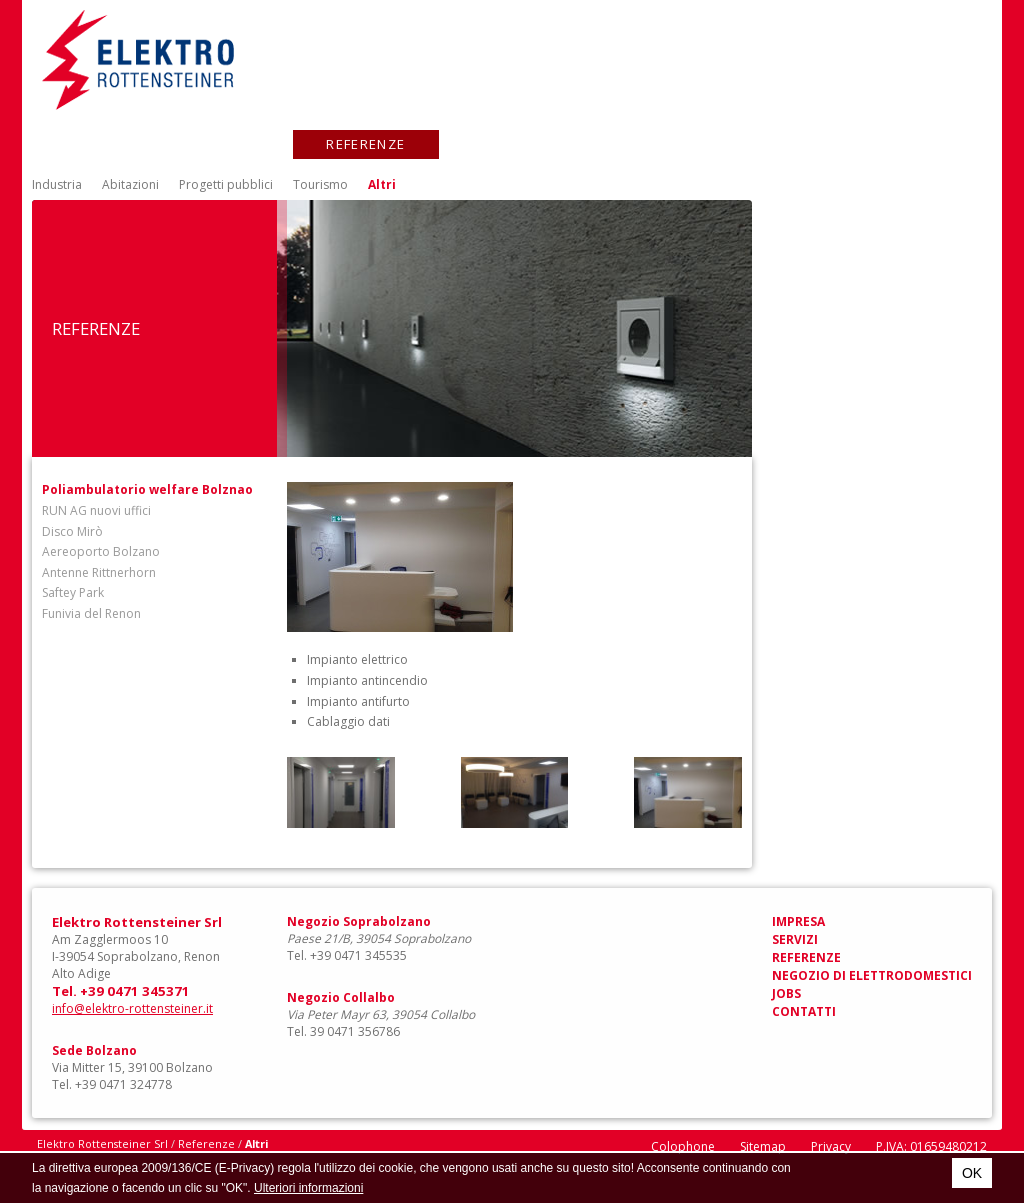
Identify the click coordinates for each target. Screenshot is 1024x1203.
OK (972, 1173)
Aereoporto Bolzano (101, 551)
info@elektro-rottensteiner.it (132, 1008)
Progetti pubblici (226, 184)
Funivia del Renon (91, 613)
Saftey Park (73, 592)
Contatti (920, 144)
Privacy (831, 1146)
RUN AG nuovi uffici (96, 510)
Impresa (100, 144)
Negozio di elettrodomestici (592, 144)
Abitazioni (130, 184)
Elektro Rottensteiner (138, 60)
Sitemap (763, 1146)
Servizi (229, 144)
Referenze (365, 144)
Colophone (683, 1146)
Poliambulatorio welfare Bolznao (147, 489)
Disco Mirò (72, 531)
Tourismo (320, 184)
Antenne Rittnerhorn (99, 572)
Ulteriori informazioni (308, 1188)
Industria (57, 184)
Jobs (796, 144)
